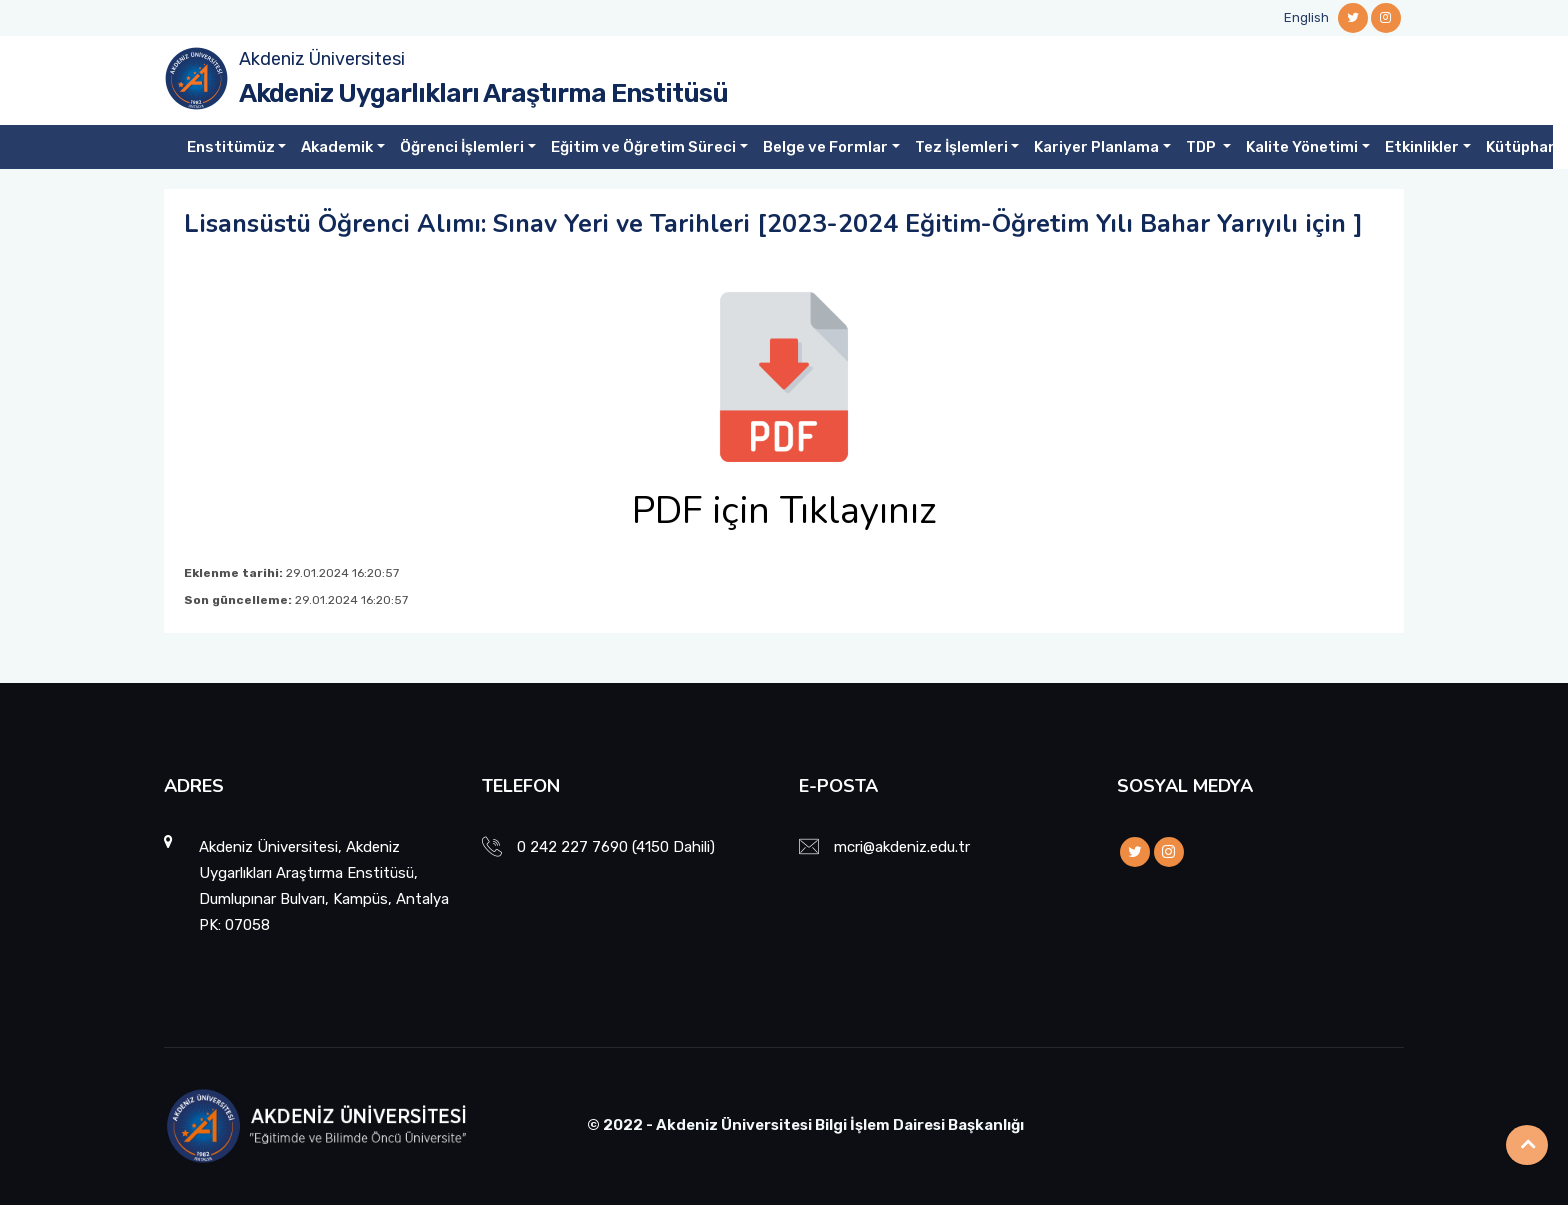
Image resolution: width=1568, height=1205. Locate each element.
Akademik (337, 147)
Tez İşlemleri (961, 147)
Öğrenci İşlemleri (462, 147)
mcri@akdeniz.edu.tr (902, 847)
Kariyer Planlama (1096, 147)
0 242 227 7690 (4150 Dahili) (616, 847)
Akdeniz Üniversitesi (322, 59)
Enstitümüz (231, 147)
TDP (1202, 147)
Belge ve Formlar (825, 147)
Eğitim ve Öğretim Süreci (643, 147)
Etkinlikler (1422, 147)
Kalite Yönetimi (1302, 147)
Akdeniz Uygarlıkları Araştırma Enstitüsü (483, 93)
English (1306, 17)
